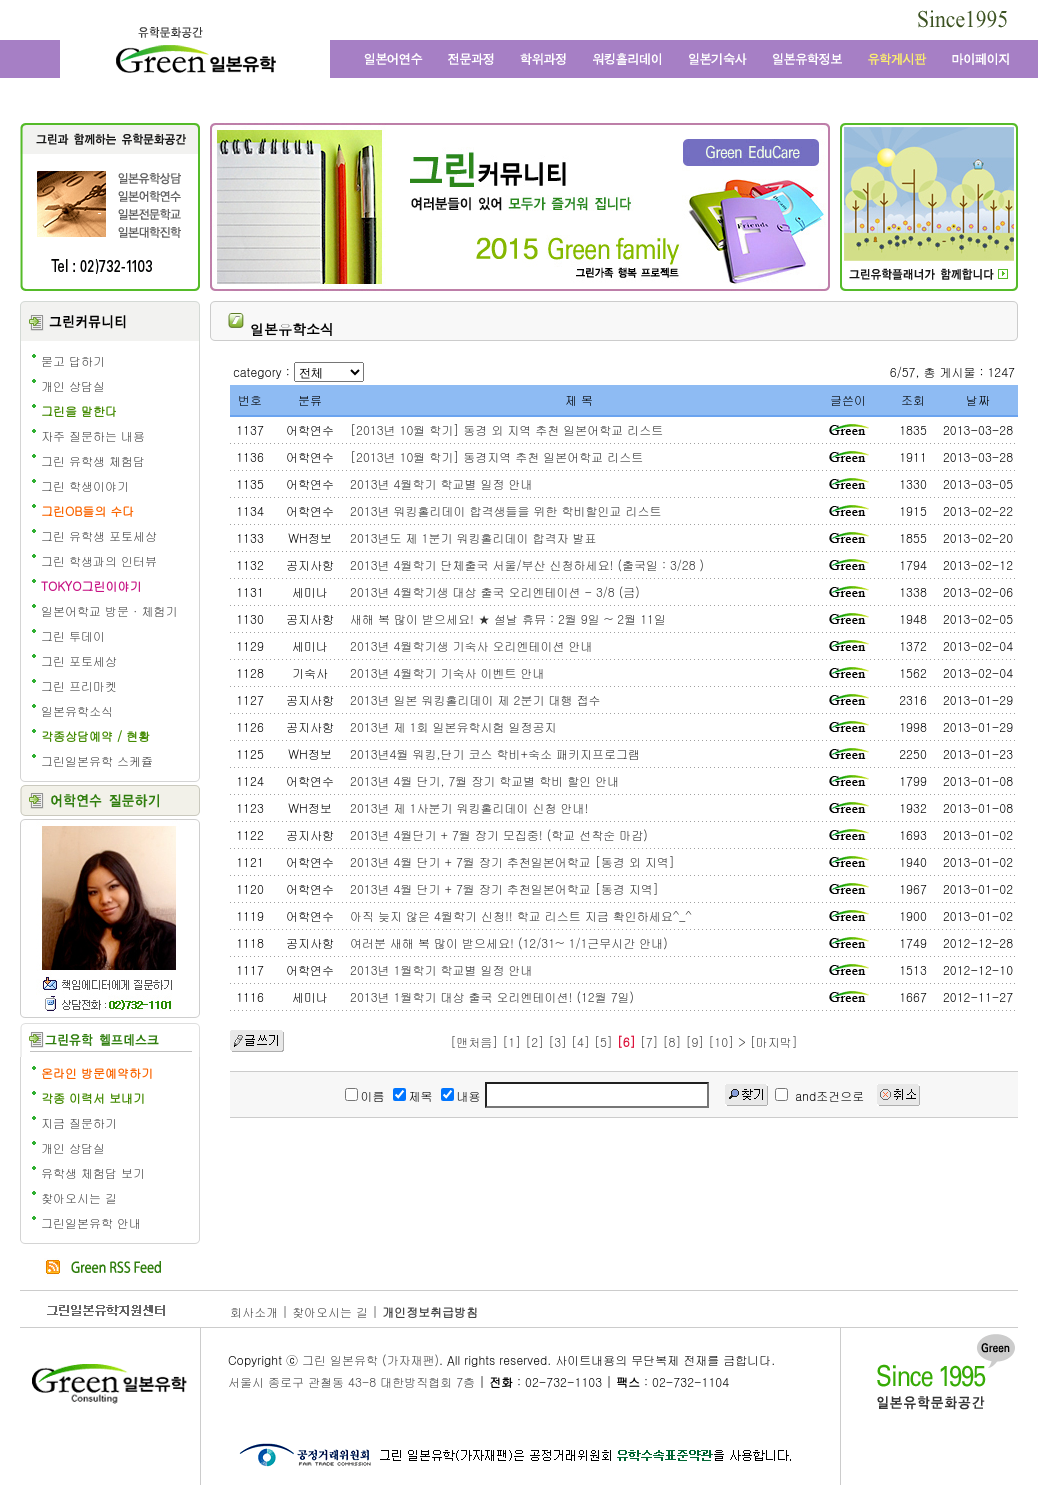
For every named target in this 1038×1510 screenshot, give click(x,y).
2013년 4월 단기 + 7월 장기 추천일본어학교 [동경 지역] (504, 888)
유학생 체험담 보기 (93, 1172)
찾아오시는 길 (79, 1197)
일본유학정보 (807, 59)
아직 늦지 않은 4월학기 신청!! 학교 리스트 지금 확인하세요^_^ (521, 915)
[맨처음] (474, 1041)
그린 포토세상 (79, 660)
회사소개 (254, 1311)
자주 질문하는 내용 (93, 435)
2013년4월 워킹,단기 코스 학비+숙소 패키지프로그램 (495, 753)
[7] (649, 1041)
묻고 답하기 (73, 360)
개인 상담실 (73, 385)
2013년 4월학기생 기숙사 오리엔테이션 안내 (471, 645)
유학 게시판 (897, 59)
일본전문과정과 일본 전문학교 (471, 59)
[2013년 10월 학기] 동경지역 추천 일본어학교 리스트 (496, 456)
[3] (557, 1041)
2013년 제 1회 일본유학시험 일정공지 (453, 726)
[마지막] (774, 1041)
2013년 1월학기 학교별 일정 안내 (441, 969)
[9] (694, 1041)
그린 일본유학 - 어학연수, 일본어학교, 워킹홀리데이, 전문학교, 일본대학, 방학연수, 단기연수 (195, 52)
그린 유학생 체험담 (93, 460)
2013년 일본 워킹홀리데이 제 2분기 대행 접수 (475, 699)
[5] (603, 1041)
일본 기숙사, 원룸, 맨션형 (716, 59)
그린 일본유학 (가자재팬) (370, 1359)
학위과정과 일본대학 (544, 59)
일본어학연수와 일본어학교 (392, 59)
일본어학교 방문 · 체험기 (109, 610)
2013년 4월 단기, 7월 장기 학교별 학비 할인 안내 (484, 780)
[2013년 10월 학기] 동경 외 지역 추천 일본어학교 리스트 (506, 429)
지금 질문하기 (79, 1122)
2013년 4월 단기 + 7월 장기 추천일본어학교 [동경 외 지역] (512, 861)
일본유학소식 (77, 710)
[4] (580, 1041)
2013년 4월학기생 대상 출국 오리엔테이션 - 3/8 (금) (495, 591)
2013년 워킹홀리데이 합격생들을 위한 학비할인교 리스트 (506, 510)
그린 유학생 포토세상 (99, 535)
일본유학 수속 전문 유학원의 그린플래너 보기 (928, 274)
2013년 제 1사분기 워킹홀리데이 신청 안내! (469, 807)
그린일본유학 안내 (91, 1222)
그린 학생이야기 (85, 485)
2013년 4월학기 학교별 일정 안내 (441, 483)
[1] (511, 1041)
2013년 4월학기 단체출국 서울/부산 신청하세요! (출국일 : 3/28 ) (527, 564)
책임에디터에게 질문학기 (107, 983)
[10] (721, 1041)
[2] (534, 1041)
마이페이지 (979, 59)
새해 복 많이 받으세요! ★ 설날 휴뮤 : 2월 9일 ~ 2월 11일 (508, 618)
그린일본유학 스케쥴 (97, 760)
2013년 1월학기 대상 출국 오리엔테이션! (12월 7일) (492, 996)
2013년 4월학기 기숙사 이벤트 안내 (447, 672)
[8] (672, 1041)
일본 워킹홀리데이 (627, 59)
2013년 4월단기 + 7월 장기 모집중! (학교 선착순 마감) (499, 834)
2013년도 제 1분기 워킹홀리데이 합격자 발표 (473, 537)
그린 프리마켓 (79, 685)
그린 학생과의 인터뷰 (99, 560)
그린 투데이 (73, 635)
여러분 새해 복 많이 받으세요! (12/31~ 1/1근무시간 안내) (509, 942)
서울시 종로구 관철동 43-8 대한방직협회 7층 (351, 1381)
